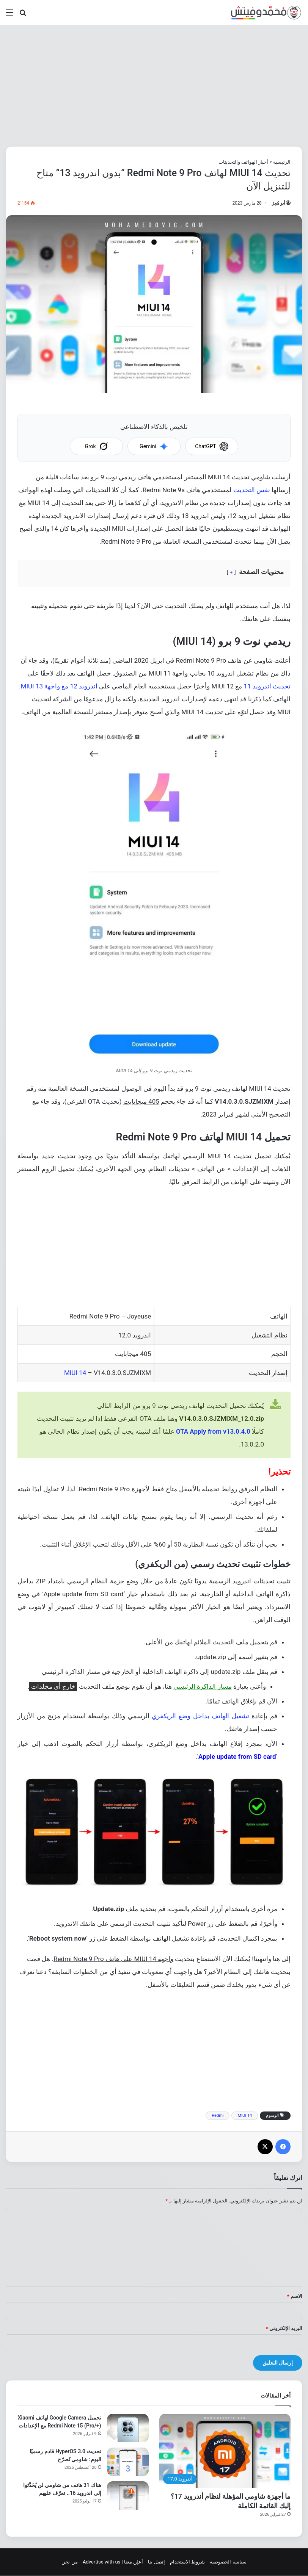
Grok (96, 446)
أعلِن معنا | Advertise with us (113, 2562)
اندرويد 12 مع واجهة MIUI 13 (59, 686)
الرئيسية (282, 162)
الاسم (294, 2296)
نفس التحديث (251, 490)
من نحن (69, 2562)
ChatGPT (211, 446)
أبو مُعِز (278, 203)
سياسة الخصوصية (228, 2562)
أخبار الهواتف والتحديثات (243, 162)
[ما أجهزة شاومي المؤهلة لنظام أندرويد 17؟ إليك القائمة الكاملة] (225, 2451)
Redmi (217, 2115)
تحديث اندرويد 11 (267, 686)
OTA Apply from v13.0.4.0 (213, 1431)
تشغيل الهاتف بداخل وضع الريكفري (200, 1716)
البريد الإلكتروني (284, 2328)
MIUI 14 (75, 1372)
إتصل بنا (156, 2562)
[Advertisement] (154, 86)
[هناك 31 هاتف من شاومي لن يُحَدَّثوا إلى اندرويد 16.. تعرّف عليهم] (128, 2495)
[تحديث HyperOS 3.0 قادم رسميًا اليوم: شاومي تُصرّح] (128, 2462)
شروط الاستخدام (187, 2562)
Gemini (154, 446)
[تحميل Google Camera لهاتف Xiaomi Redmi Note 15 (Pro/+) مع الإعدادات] (128, 2428)
